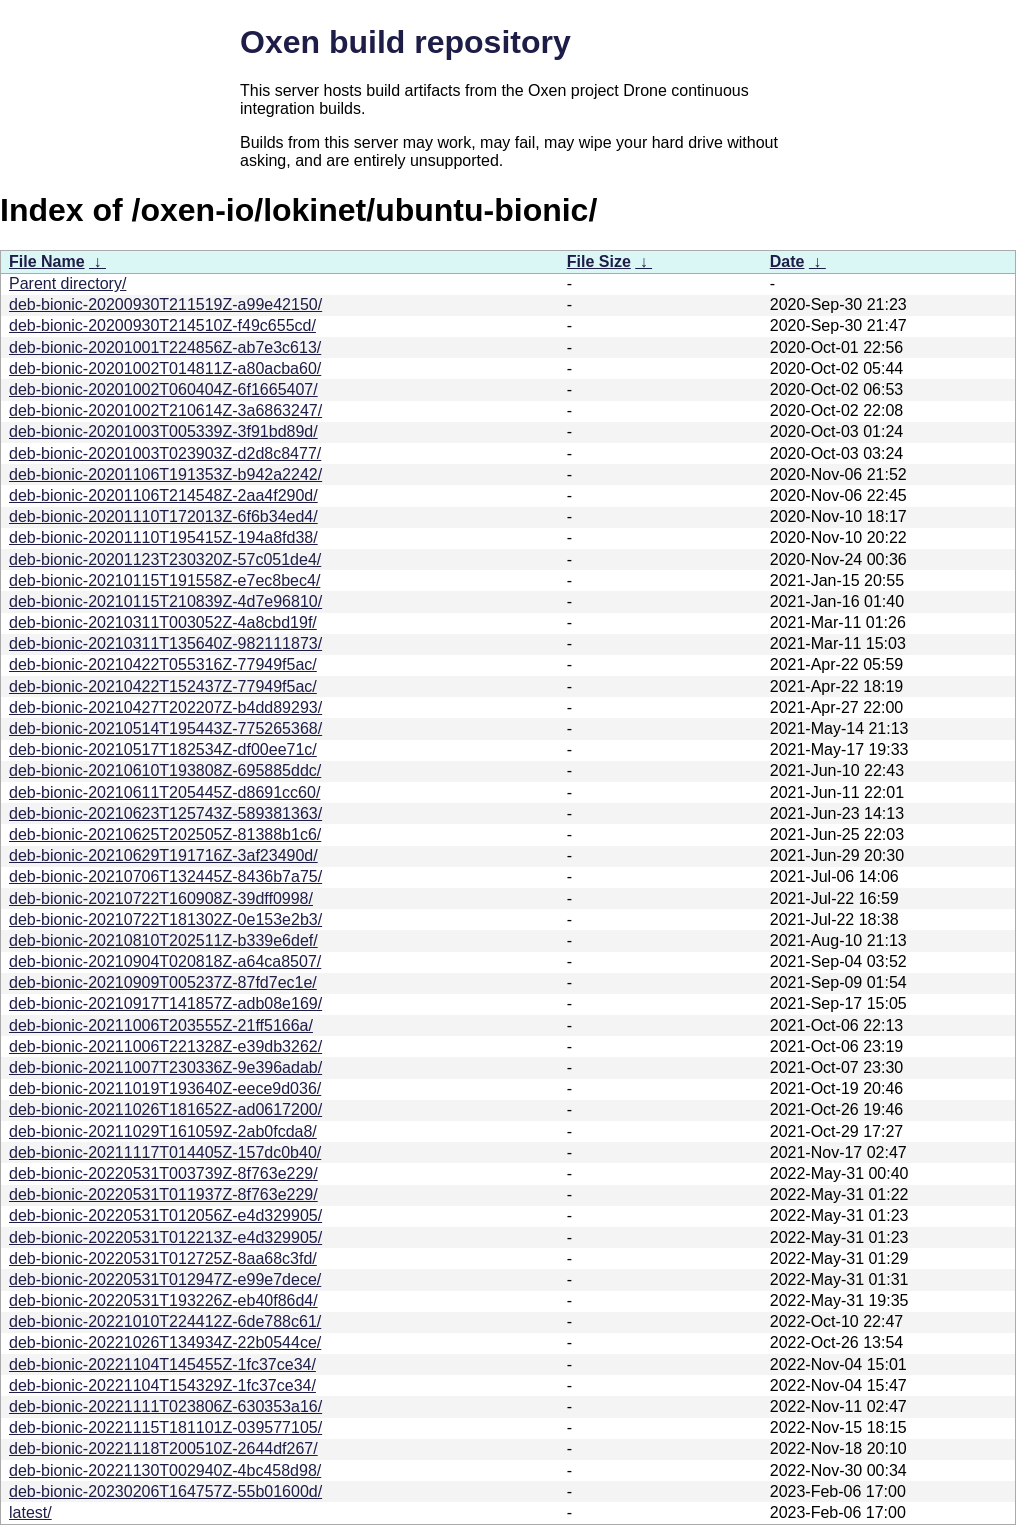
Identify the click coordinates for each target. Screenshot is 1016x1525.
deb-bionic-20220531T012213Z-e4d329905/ (165, 1237)
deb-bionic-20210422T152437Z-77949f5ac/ (163, 686)
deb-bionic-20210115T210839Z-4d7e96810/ (165, 601)
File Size (599, 261)
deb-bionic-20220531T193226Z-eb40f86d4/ (163, 1300)
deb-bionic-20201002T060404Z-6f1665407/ (163, 389)
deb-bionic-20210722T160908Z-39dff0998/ (161, 898)
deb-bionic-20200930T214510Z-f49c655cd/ (162, 325)
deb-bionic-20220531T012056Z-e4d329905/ (165, 1215)
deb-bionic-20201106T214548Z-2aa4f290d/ (163, 495)
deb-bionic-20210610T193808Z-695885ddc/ (165, 770)
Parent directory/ (67, 283)
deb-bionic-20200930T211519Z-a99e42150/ (165, 304)
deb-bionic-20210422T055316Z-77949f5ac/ (163, 664)
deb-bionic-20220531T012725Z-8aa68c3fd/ (163, 1258)
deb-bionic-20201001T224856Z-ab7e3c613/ (165, 347)
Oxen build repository (405, 42)
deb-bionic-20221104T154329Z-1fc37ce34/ (162, 1385)
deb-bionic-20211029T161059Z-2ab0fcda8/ (163, 1131)
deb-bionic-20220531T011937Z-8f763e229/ (163, 1194)
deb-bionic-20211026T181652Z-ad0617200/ (165, 1109)
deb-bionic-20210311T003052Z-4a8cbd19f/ (163, 622)
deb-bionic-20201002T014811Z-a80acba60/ (165, 368)
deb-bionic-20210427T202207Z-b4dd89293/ (165, 707)
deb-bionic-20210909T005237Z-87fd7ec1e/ (163, 982)
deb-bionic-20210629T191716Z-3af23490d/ (163, 855)
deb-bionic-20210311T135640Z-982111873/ (165, 643)
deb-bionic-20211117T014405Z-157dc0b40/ (165, 1152)
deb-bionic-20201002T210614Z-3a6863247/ (165, 410)
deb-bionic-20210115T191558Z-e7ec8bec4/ (164, 580)
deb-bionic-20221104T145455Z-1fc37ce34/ (162, 1364)
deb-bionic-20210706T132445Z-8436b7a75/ (165, 876)
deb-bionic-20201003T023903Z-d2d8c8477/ (165, 453)
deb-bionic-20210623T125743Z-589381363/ (165, 813)
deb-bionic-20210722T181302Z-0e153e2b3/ (165, 919)
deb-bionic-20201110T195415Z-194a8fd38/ (163, 537)
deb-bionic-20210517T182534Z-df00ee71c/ (163, 749)
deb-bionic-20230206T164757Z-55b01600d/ (165, 1491)
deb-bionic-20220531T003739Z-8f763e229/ (163, 1173)
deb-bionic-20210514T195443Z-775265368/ (165, 728)
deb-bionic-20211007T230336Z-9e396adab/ (165, 1067)
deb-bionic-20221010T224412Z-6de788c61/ (165, 1321)
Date (787, 261)
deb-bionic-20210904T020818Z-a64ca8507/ (165, 961)
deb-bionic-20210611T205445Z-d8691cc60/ (164, 792)
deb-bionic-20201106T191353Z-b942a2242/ (165, 474)
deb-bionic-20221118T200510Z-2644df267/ (163, 1448)
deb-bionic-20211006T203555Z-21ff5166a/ (161, 1025)
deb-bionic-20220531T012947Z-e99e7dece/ (165, 1279)
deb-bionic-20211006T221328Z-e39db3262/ (165, 1046)
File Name (47, 261)
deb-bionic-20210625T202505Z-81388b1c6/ (165, 834)
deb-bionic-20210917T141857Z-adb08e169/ (165, 1003)
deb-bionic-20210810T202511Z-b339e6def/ (163, 940)
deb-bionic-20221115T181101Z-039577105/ (165, 1427)
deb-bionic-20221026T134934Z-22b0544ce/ (165, 1342)
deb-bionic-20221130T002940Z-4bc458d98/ (165, 1470)
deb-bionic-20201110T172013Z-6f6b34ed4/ (163, 516)
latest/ (30, 1512)
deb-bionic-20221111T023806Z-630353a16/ (165, 1406)
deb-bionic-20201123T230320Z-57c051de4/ (165, 559)
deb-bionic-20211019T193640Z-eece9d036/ (165, 1088)
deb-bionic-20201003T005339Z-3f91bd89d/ (163, 431)
